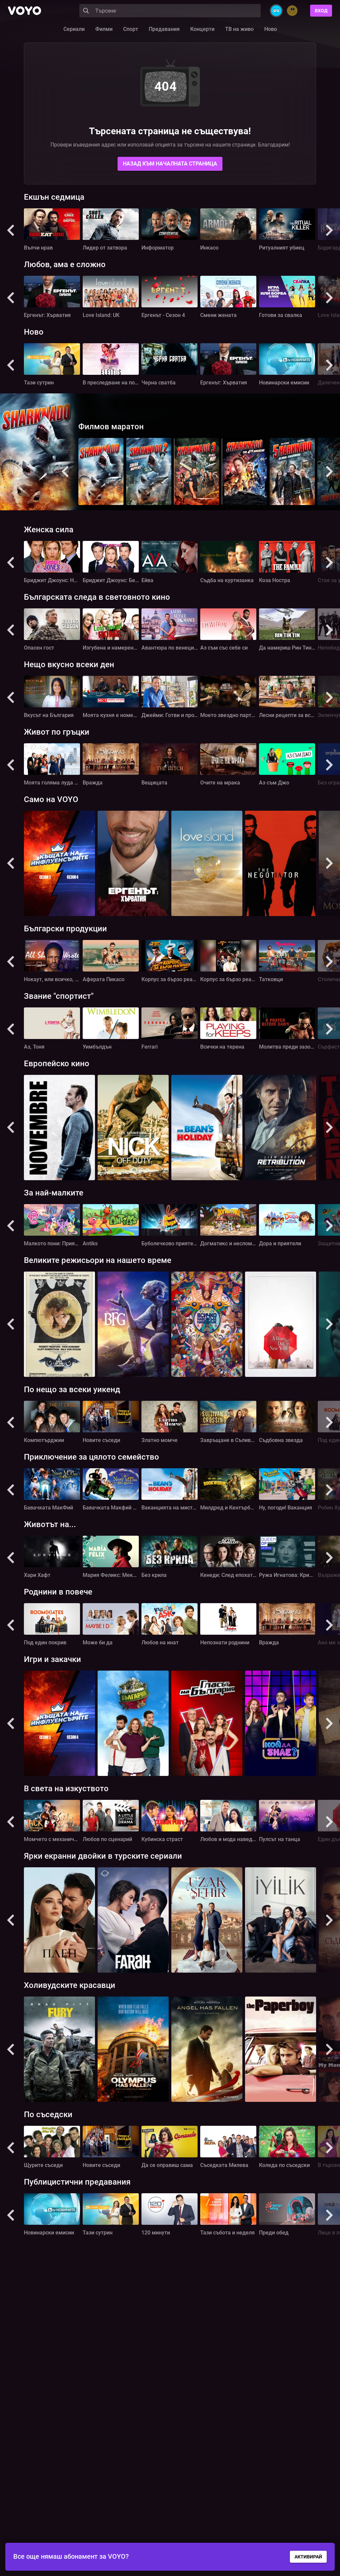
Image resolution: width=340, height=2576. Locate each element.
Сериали (74, 29)
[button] (10, 230)
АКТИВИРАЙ (308, 2556)
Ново (270, 29)
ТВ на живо (239, 29)
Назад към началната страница (170, 163)
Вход (321, 10)
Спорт (130, 29)
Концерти (202, 29)
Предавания (164, 29)
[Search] (170, 10)
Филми (104, 29)
